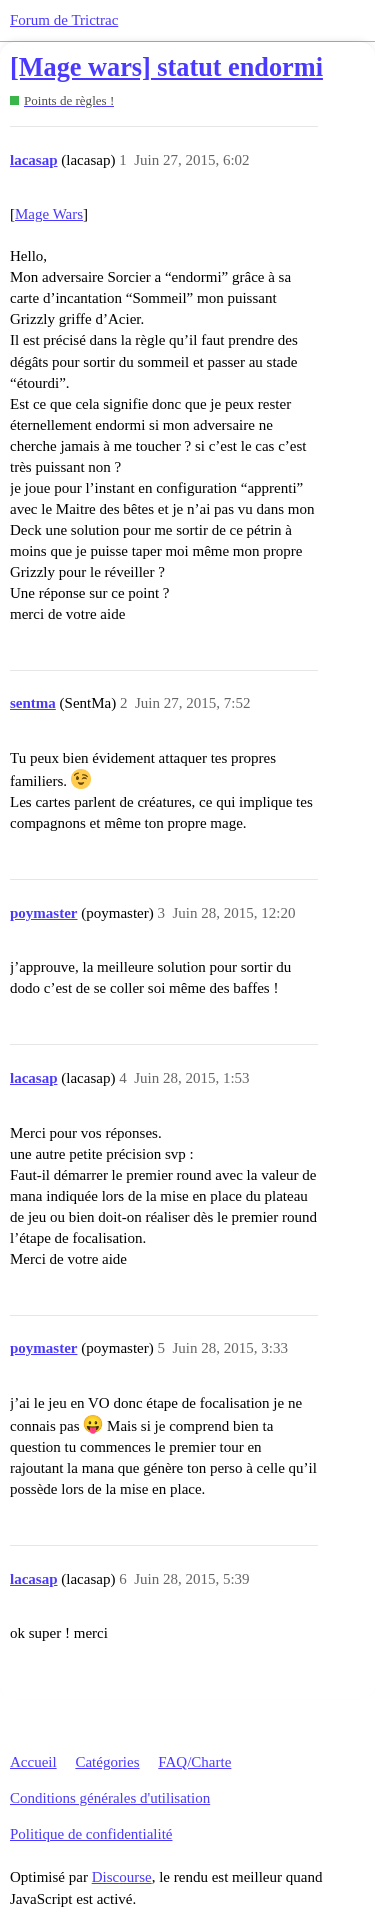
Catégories (107, 1762)
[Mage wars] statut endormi (166, 67)
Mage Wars (49, 214)
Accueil (33, 1762)
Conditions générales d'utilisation (110, 1798)
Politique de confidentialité (91, 1834)
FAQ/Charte (194, 1762)
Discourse (122, 1877)
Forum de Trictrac (64, 20)
